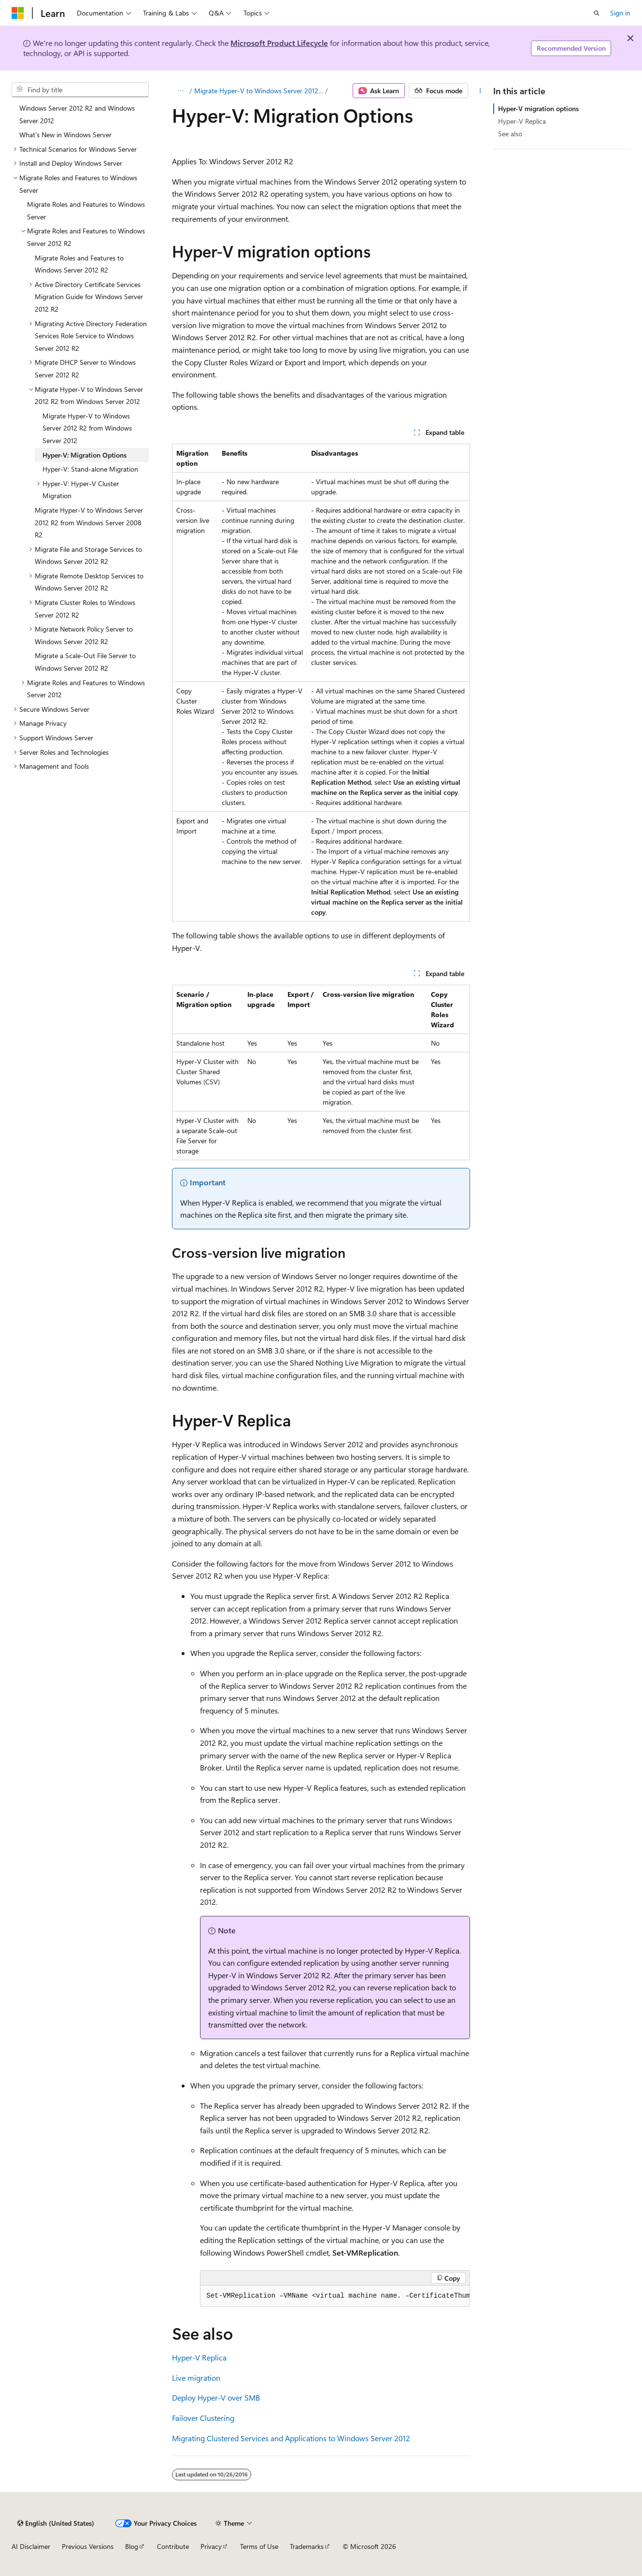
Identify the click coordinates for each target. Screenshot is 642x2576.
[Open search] (596, 13)
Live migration (196, 2378)
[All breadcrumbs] (180, 91)
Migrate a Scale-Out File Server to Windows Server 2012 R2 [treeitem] (85, 662)
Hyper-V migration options (538, 108)
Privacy (211, 2546)
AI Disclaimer (31, 2546)
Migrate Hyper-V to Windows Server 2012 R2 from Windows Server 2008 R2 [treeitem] (89, 522)
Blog (131, 2546)
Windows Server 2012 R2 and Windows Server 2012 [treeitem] (77, 114)
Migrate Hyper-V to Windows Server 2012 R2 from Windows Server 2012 (258, 90)
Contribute (173, 2546)
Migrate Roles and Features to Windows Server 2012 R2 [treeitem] (79, 264)
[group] (335, 2296)
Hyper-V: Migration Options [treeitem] (85, 455)
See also (510, 133)
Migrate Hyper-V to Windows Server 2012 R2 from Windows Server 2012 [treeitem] (87, 428)
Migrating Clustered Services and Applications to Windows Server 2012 (291, 2438)
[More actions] (480, 91)
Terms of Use (259, 2546)
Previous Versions (88, 2546)
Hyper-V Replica (199, 2357)
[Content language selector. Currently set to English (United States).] (56, 2523)
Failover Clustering (203, 2418)
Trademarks (307, 2546)
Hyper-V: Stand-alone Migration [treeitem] (90, 469)
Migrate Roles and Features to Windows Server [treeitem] (86, 210)
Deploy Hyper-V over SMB (216, 2397)
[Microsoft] (18, 13)
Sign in (620, 12)
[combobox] (80, 90)
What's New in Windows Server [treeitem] (65, 134)
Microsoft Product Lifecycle (279, 43)
